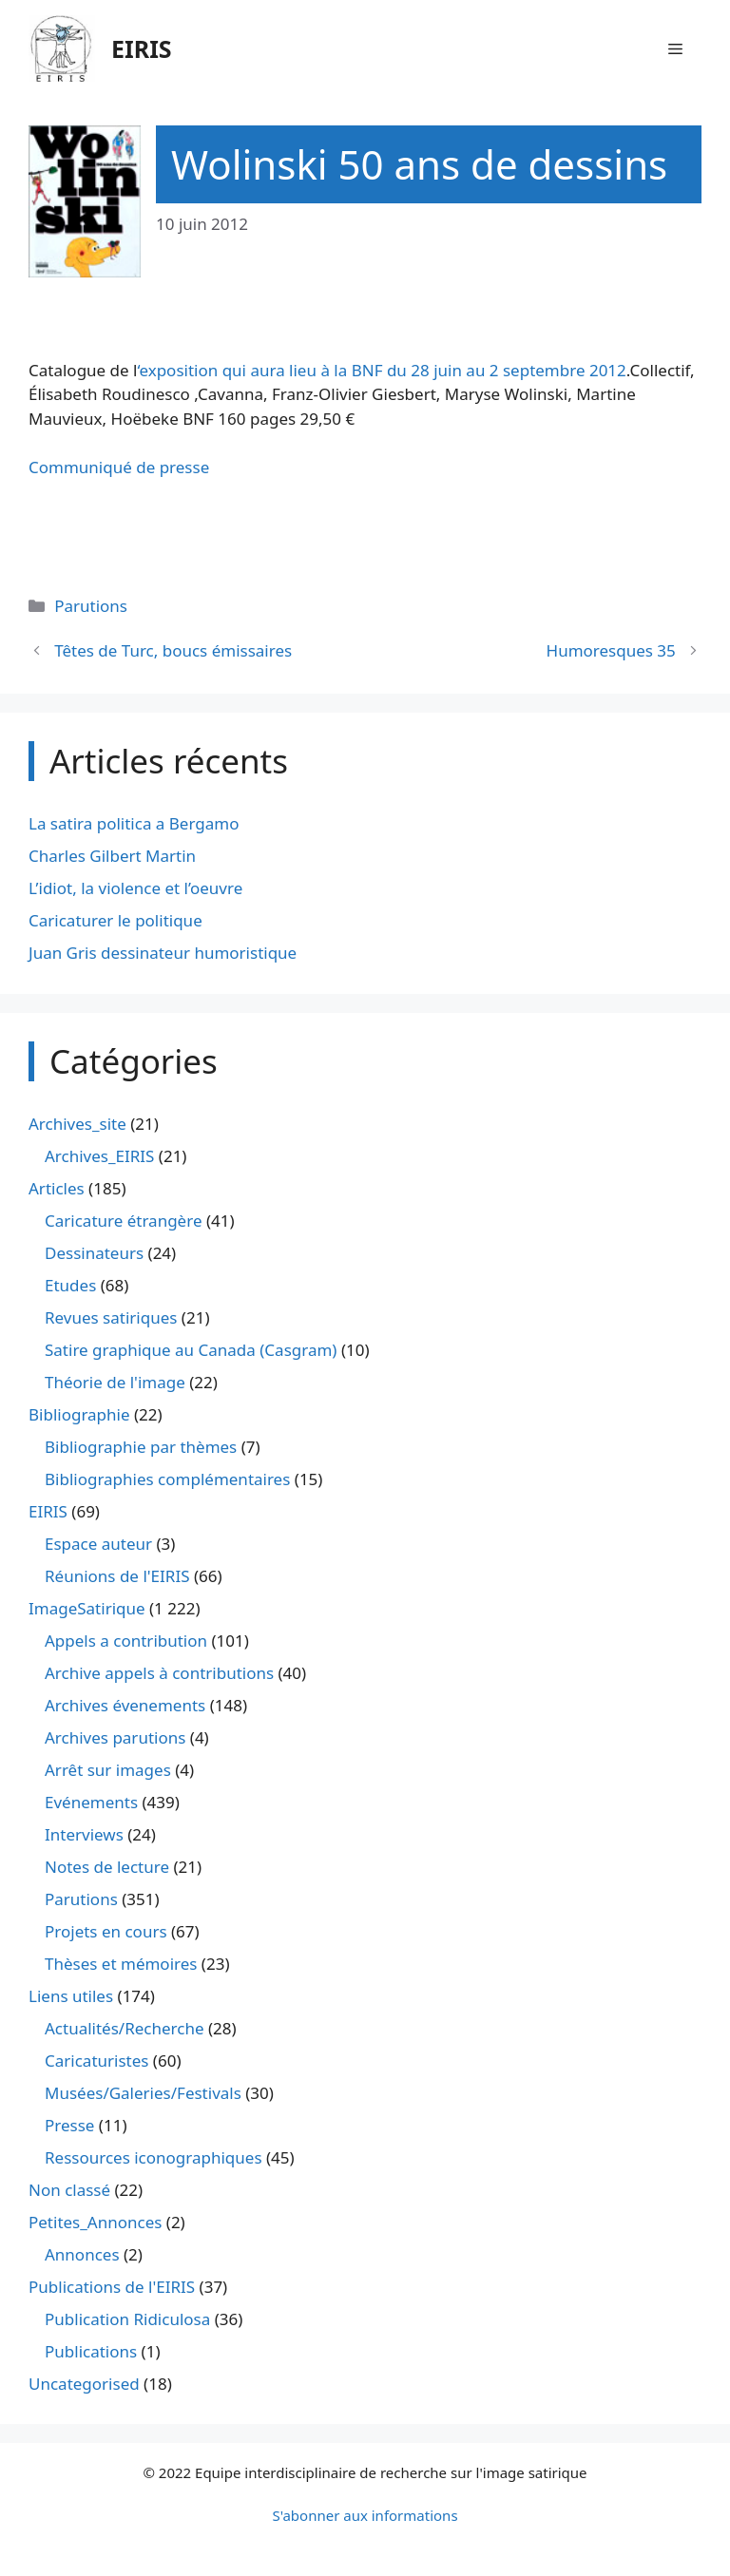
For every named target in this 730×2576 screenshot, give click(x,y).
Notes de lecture (107, 1867)
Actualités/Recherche (124, 2028)
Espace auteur (98, 1544)
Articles (57, 1188)
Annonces (82, 2254)
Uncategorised (84, 2384)
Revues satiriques (111, 1317)
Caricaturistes (96, 2060)
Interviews (84, 1834)
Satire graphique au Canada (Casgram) (190, 1350)
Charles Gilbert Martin (112, 856)
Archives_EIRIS (99, 1156)
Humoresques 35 (611, 650)
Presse (69, 2125)
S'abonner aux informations (364, 2515)
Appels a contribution (126, 1640)
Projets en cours (106, 1931)
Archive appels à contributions (159, 1673)
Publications (91, 2351)
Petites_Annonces (95, 2222)
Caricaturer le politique (115, 920)
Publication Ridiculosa (127, 2319)
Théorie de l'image (115, 1382)
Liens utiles (71, 1996)
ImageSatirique (87, 1608)
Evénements (91, 1802)
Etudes (70, 1285)
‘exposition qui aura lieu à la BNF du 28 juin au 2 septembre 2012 (381, 370)
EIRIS (141, 48)
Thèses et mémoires (121, 1964)
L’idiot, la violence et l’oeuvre (135, 888)
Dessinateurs (94, 1253)
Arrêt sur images (108, 1770)
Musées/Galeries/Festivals (143, 2093)
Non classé (69, 2190)
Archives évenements (125, 1705)
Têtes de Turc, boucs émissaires (173, 650)
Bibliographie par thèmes (141, 1447)
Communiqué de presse (119, 467)
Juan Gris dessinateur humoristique (163, 953)
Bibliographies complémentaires (167, 1479)
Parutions (90, 606)
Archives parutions (115, 1737)
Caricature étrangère (123, 1220)
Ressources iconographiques (153, 2157)
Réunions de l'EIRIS (117, 1576)
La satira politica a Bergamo (134, 823)
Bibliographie (79, 1414)
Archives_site (77, 1124)
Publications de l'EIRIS (112, 2287)
